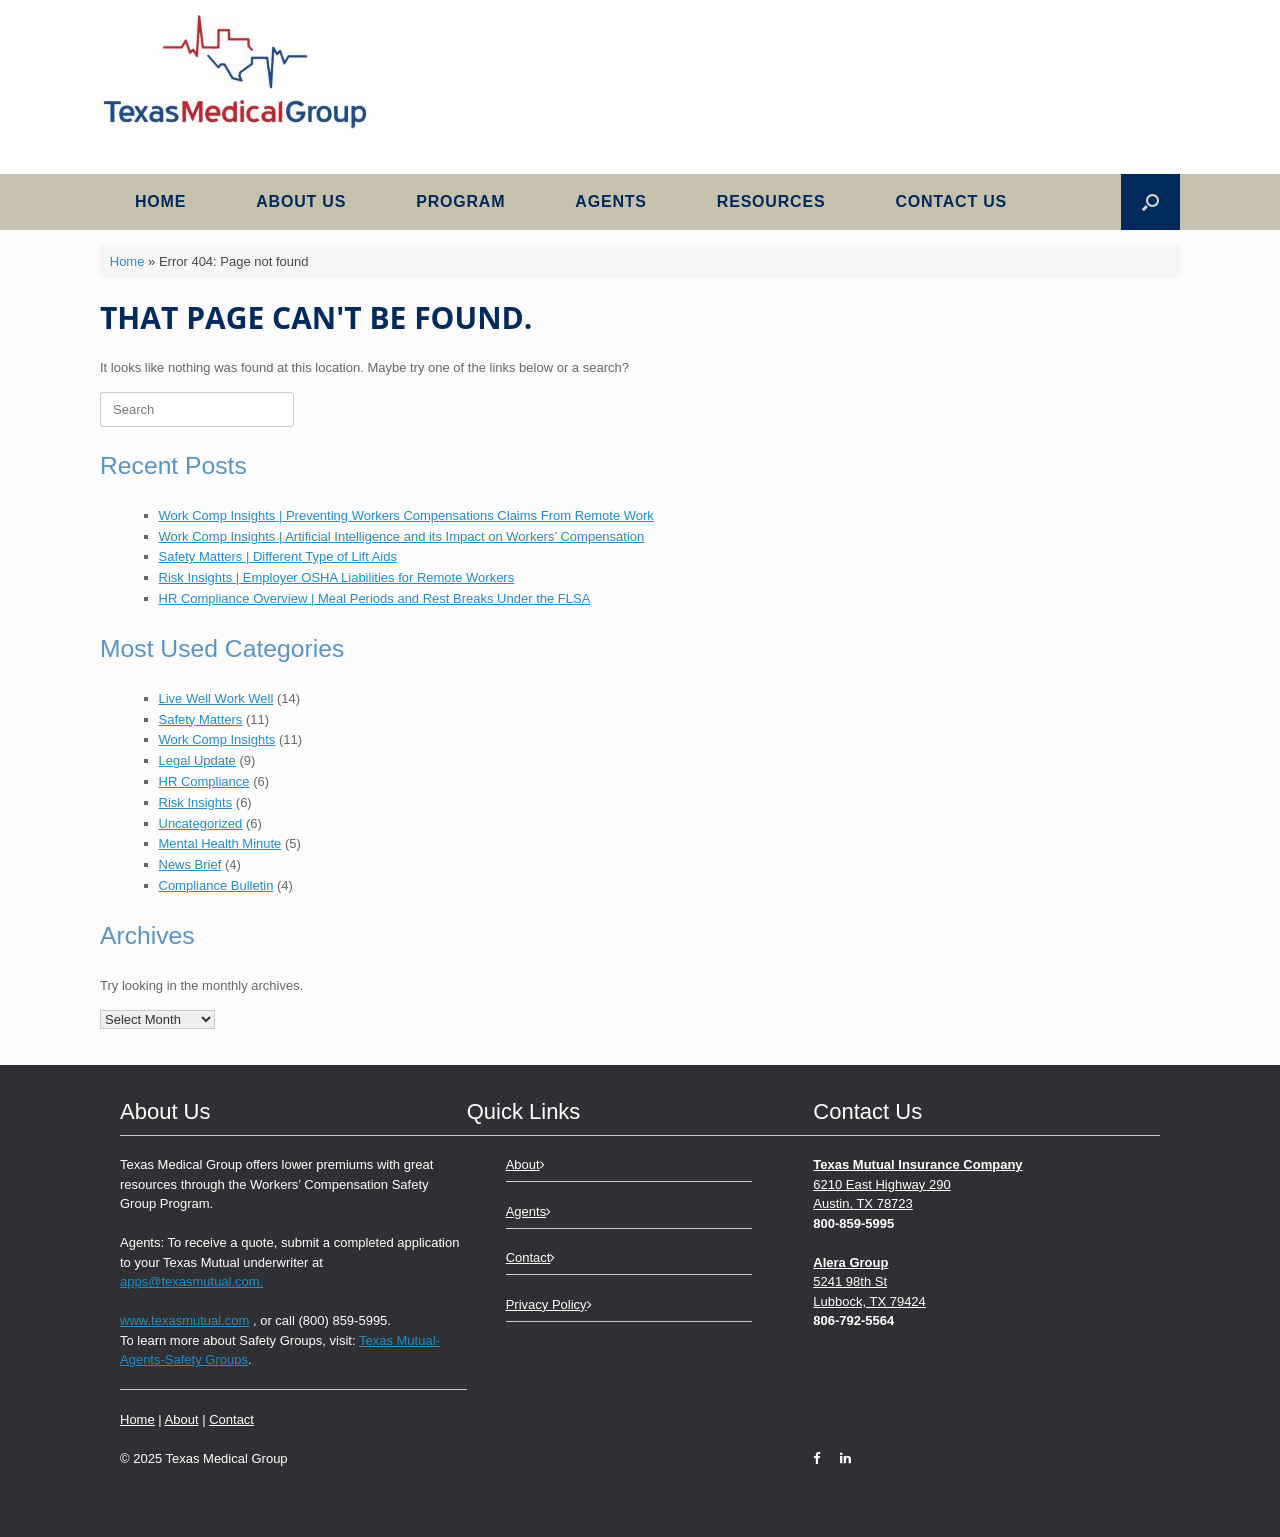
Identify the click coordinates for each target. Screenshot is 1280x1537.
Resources (771, 201)
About (182, 1419)
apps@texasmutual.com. (191, 1281)
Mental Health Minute (220, 843)
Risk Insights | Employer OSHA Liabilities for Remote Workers (337, 577)
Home (160, 201)
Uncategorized (201, 823)
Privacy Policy (549, 1304)
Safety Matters (201, 719)
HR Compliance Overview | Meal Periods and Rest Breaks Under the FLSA (375, 598)
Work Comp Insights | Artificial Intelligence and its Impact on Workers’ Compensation (402, 536)
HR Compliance (204, 781)
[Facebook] (821, 1458)
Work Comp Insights (217, 739)
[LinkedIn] (840, 1458)
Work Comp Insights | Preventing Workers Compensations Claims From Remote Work (406, 515)
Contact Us (951, 201)
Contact (231, 1419)
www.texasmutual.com (184, 1320)
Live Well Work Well (216, 698)
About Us (301, 201)
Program (460, 201)
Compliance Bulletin (216, 885)
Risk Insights (196, 802)
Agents (610, 201)
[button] (1150, 202)
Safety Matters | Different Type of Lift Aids (278, 556)
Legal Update (197, 760)
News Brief (190, 864)
